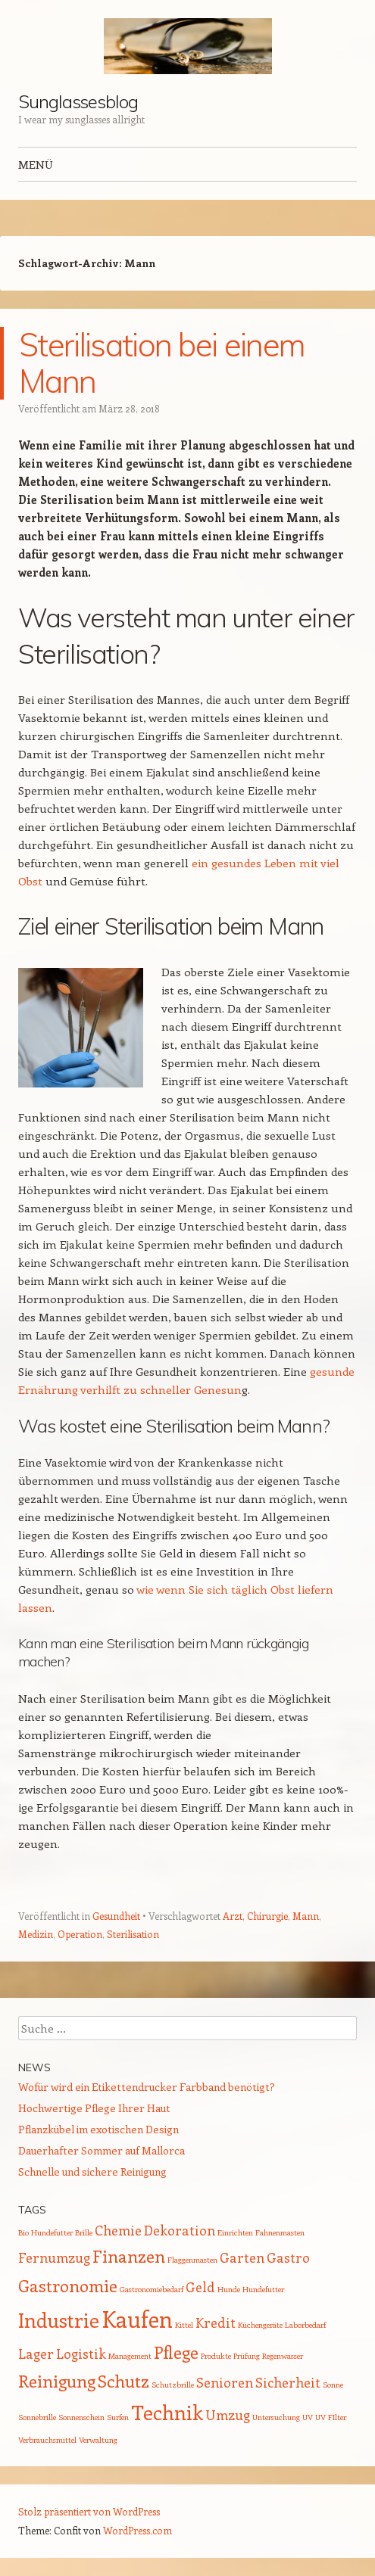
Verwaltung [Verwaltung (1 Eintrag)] (98, 2439)
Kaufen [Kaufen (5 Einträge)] (137, 2319)
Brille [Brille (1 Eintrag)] (83, 2232)
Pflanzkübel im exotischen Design (98, 2129)
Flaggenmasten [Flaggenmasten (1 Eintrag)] (192, 2259)
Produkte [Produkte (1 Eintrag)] (216, 2355)
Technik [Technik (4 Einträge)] (167, 2412)
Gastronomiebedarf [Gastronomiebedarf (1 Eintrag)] (151, 2289)
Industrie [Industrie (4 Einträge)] (58, 2320)
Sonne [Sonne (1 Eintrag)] (333, 2384)
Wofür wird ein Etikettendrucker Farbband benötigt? (146, 2087)
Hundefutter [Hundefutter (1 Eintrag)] (263, 2289)
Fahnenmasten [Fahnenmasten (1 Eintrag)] (280, 2232)
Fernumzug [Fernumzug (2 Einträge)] (54, 2257)
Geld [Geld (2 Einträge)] (200, 2287)
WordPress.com (137, 2530)
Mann (305, 1915)
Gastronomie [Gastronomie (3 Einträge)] (67, 2285)
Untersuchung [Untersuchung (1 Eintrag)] (276, 2417)
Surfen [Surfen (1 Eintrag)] (118, 2417)
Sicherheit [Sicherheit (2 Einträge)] (287, 2382)
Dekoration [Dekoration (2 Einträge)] (179, 2230)
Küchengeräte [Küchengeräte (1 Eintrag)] (260, 2324)
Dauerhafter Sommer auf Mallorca (101, 2150)
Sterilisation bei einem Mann (162, 363)
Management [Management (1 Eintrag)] (130, 2355)
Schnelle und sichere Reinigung (92, 2171)
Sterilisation (133, 1933)
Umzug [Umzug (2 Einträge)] (227, 2415)
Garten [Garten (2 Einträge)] (242, 2257)
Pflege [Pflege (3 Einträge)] (176, 2352)
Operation (80, 1933)
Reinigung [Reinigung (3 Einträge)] (56, 2380)
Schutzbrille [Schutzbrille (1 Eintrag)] (173, 2384)
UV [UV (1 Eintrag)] (307, 2417)
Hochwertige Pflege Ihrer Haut (94, 2108)
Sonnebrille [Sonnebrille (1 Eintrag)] (37, 2417)
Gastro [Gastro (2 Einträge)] (288, 2257)
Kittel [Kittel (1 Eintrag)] (184, 2324)
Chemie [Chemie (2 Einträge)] (118, 2230)
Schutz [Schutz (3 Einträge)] (123, 2380)
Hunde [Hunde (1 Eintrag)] (228, 2289)
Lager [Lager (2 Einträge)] (36, 2353)
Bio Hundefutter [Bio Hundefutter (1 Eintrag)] (45, 2232)
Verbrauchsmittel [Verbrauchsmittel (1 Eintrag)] (47, 2439)
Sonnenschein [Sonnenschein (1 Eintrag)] (81, 2417)
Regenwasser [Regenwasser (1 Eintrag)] (282, 2355)
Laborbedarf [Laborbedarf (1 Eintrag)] (305, 2324)
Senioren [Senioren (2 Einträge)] (224, 2382)
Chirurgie (267, 1915)
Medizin (35, 1933)
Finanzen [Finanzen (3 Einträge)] (128, 2256)
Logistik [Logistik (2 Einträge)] (81, 2353)
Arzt (232, 1915)
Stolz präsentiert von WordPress (89, 2511)
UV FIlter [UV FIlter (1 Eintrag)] (330, 2417)
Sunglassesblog (78, 101)
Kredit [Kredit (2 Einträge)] (215, 2322)
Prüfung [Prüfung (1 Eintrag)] (246, 2355)
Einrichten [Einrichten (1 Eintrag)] (235, 2232)
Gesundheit (116, 1915)
